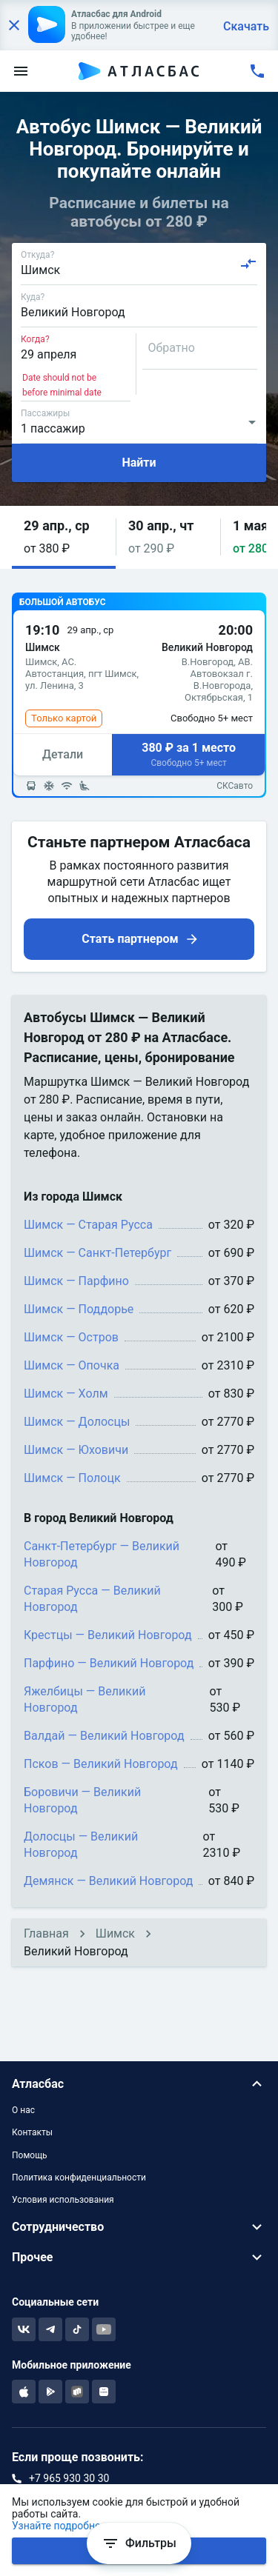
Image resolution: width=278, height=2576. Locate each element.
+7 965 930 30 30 (69, 2478)
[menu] (21, 71)
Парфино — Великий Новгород (108, 1663)
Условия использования (63, 2200)
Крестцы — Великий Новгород (108, 1635)
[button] (64, 537)
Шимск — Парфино (76, 1281)
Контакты (32, 2132)
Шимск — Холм (66, 1394)
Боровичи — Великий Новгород (82, 1800)
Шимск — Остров (71, 1337)
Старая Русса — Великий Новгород (92, 1599)
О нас (23, 2110)
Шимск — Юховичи (76, 1450)
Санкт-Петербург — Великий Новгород (101, 1554)
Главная (46, 1933)
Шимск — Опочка (71, 1365)
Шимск (115, 1933)
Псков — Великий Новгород (101, 1764)
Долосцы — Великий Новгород (81, 1844)
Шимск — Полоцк (72, 1478)
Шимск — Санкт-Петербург (97, 1253)
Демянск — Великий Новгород (108, 1881)
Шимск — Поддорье (78, 1309)
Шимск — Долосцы (77, 1422)
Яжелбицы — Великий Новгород (84, 1699)
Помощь (29, 2155)
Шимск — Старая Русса (88, 1225)
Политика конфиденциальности (79, 2177)
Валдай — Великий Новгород (104, 1736)
